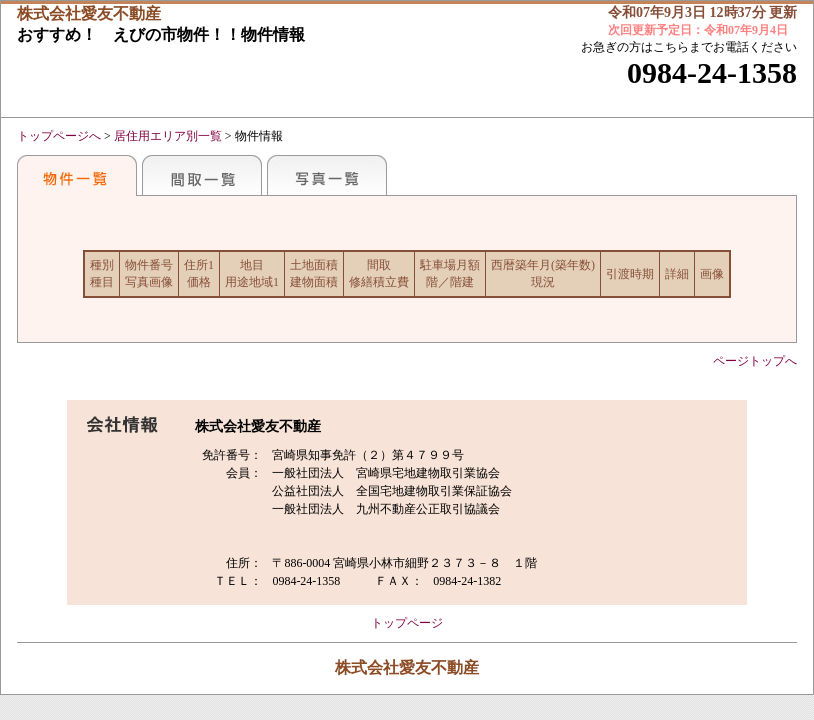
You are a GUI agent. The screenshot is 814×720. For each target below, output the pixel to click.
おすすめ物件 (77, 175)
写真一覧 (327, 175)
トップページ (407, 623)
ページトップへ (755, 361)
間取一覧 (202, 175)
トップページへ (59, 136)
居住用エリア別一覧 (168, 136)
